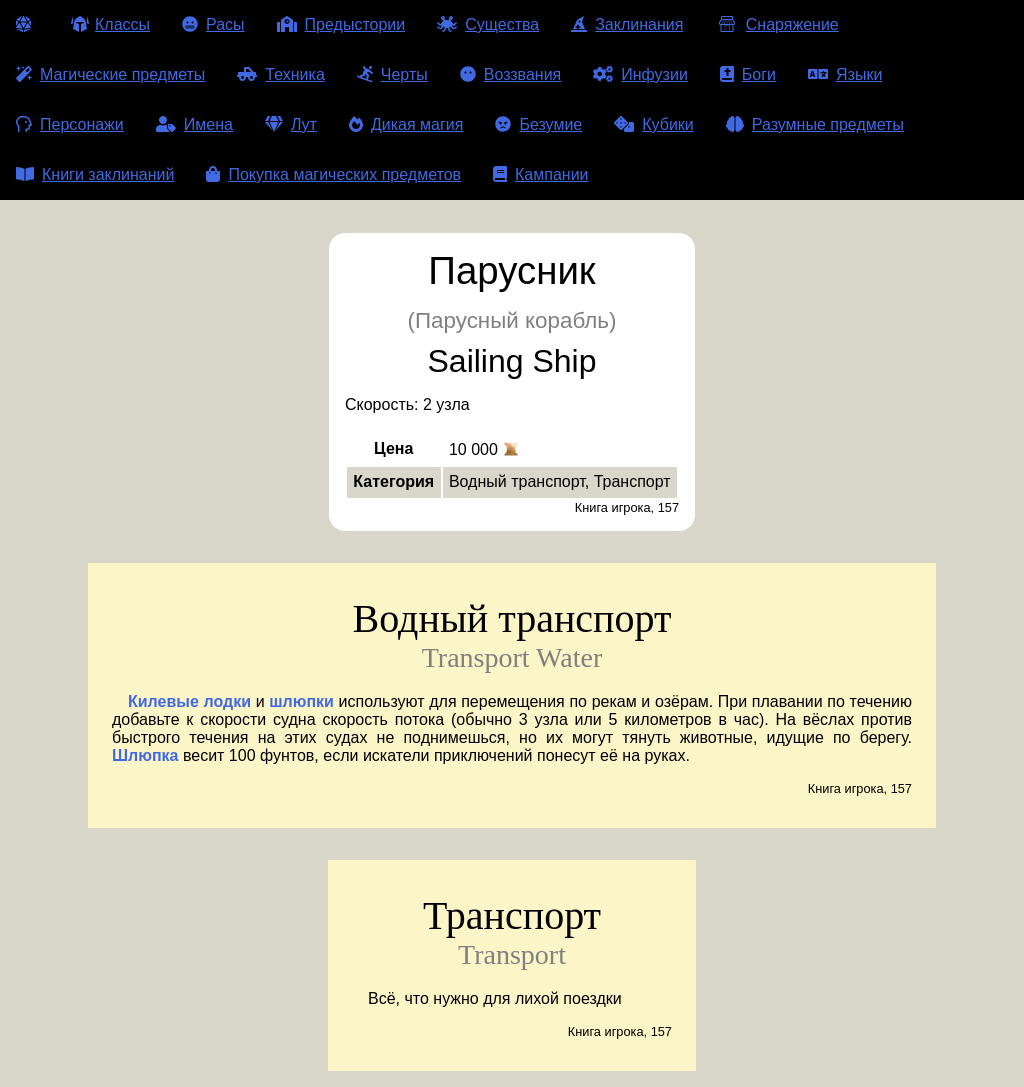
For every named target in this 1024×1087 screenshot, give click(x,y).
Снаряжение (776, 24)
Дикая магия (406, 124)
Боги (748, 74)
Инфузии (640, 74)
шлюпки (301, 701)
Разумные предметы (815, 124)
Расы (213, 24)
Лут (291, 124)
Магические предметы (110, 74)
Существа (488, 24)
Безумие (538, 124)
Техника (280, 74)
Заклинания (627, 24)
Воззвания (511, 74)
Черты (392, 74)
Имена (194, 124)
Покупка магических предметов (333, 174)
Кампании (541, 174)
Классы (110, 24)
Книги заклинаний (95, 174)
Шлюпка (145, 755)
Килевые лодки (189, 701)
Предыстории (341, 24)
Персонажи (70, 124)
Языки (845, 74)
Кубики (654, 124)
